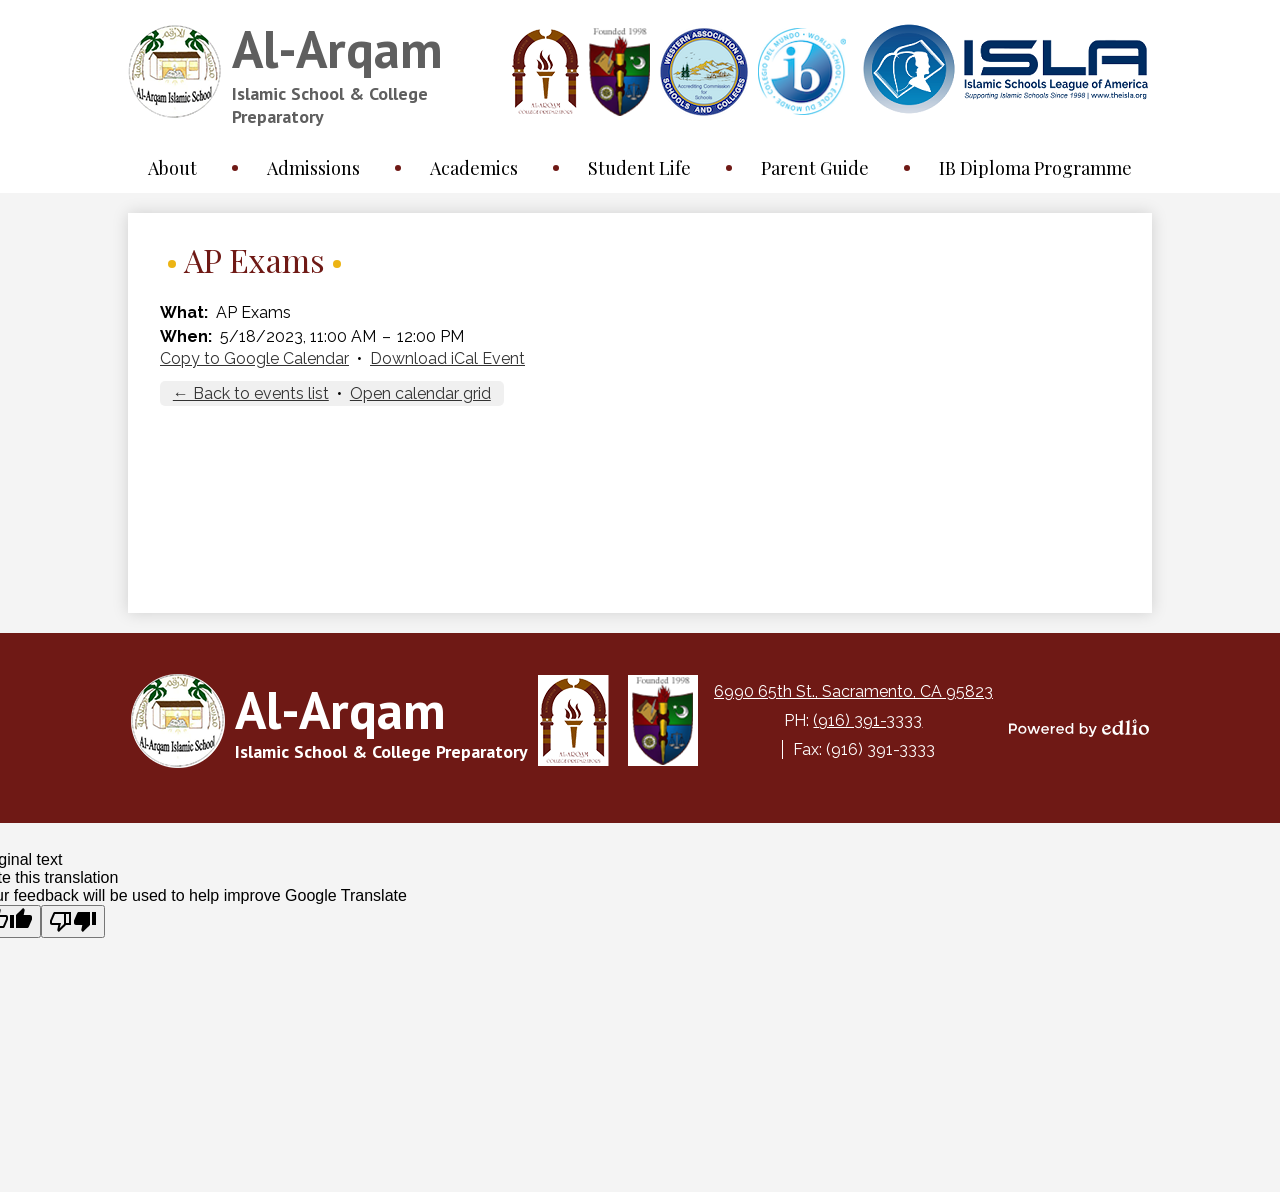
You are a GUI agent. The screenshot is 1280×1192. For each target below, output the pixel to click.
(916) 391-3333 (867, 720)
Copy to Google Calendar (254, 358)
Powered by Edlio (1079, 728)
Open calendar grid (420, 393)
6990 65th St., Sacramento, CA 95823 (853, 691)
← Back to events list (251, 393)
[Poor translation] (73, 921)
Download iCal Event (447, 358)
